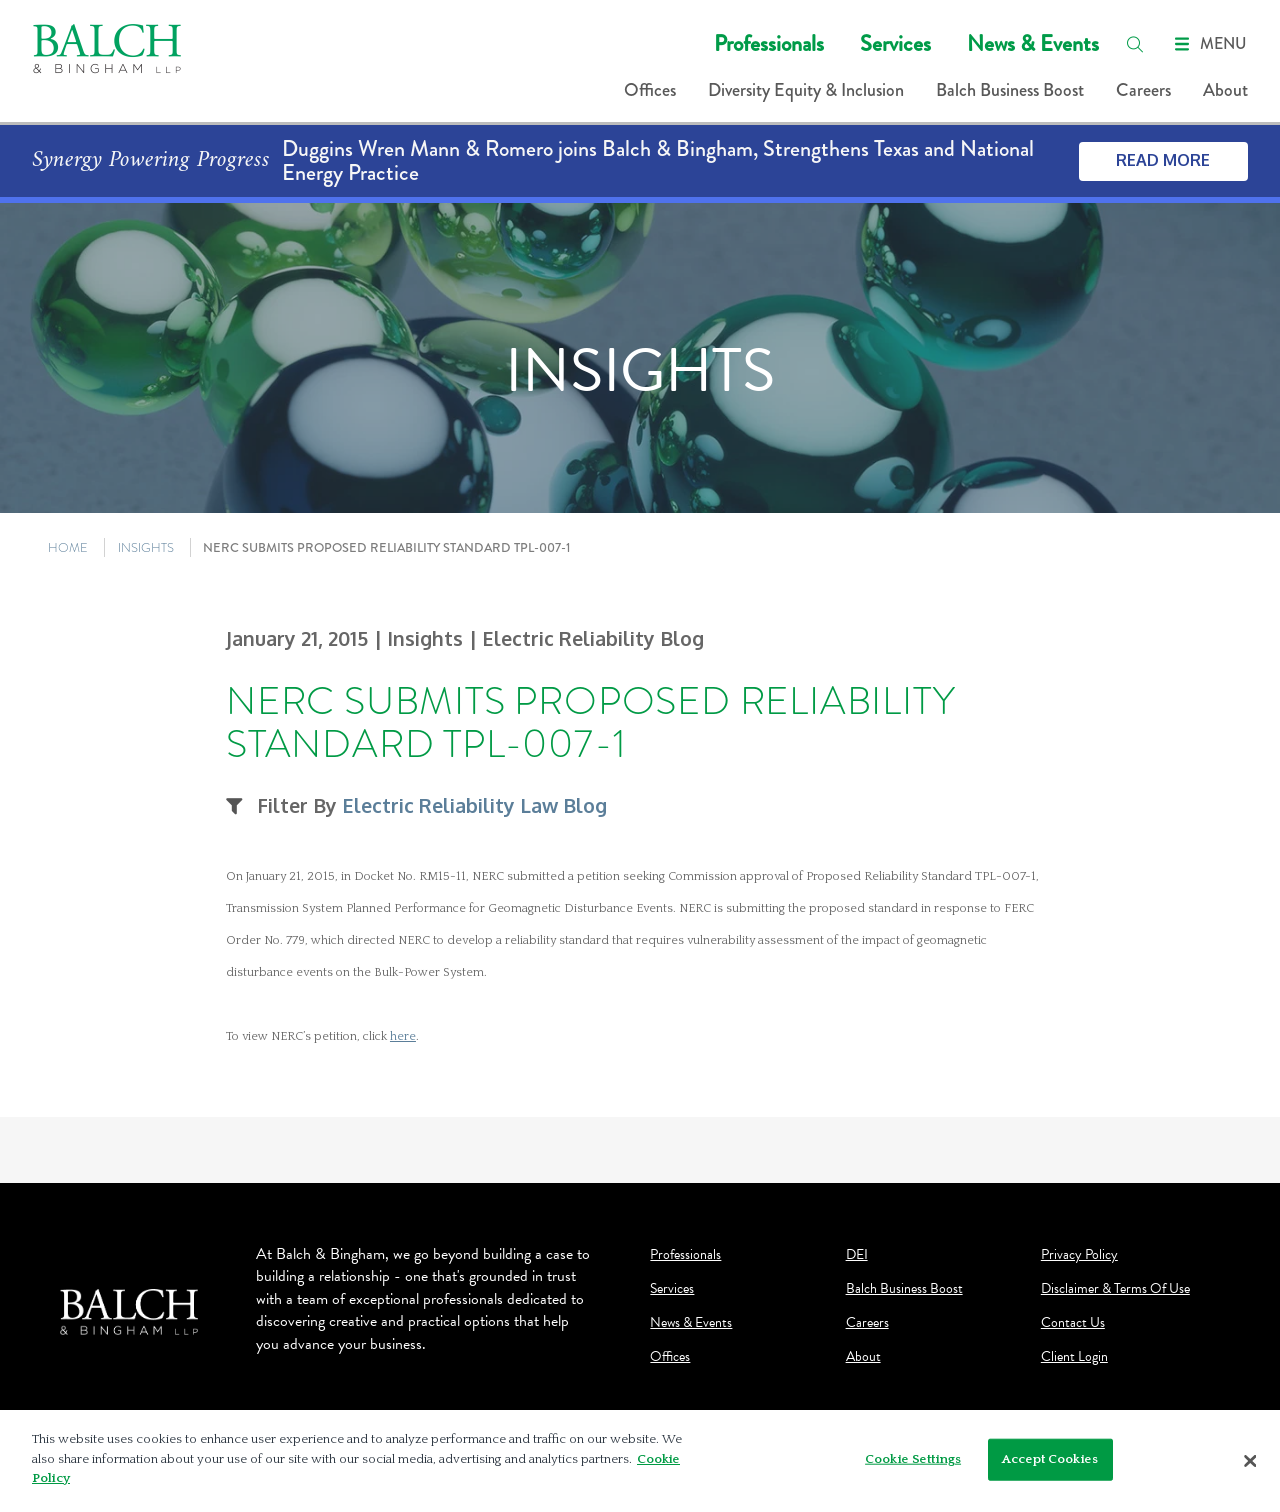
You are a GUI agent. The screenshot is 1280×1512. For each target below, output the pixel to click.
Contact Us (1073, 1323)
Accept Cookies (1050, 1463)
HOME (68, 547)
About (1225, 90)
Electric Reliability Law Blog (474, 805)
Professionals (769, 43)
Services (895, 43)
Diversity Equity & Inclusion (806, 90)
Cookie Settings (913, 1463)
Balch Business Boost (1010, 90)
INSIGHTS (146, 547)
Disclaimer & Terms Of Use (1115, 1289)
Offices (650, 90)
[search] (1135, 44)
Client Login (1074, 1357)
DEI (857, 1255)
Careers (1143, 90)
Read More (1163, 160)
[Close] (1250, 1466)
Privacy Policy (1079, 1255)
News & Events (1033, 43)
